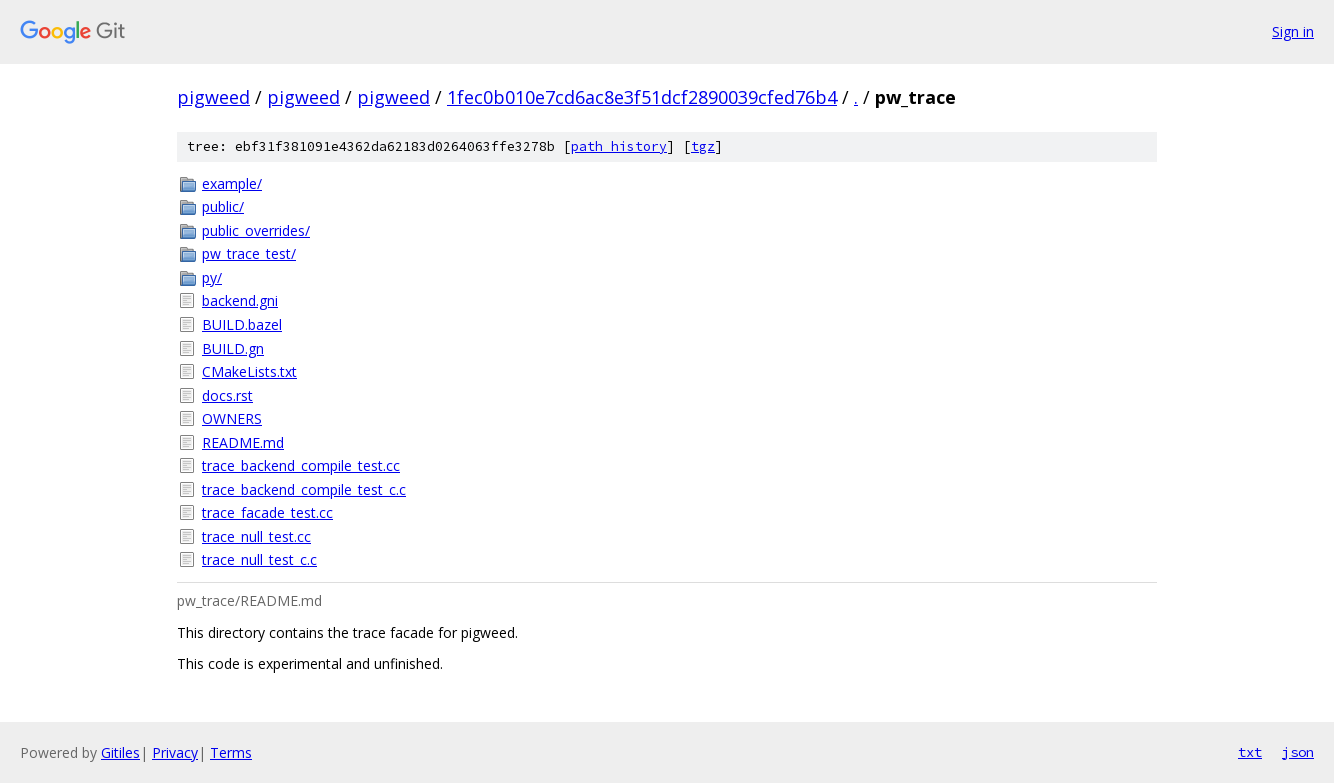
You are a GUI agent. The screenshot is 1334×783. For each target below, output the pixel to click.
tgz (703, 146)
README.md (243, 442)
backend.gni (240, 300)
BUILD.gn (233, 348)
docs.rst (227, 395)
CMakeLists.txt (249, 371)
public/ (223, 206)
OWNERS (232, 418)
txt (1250, 752)
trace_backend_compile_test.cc (301, 465)
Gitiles (120, 752)
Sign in (1293, 31)
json (1298, 752)
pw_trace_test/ (249, 253)
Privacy (175, 752)
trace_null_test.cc (256, 536)
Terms (231, 752)
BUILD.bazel (242, 324)
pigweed (213, 97)
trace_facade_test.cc (267, 512)
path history (619, 146)
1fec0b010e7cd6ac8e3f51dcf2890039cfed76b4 (642, 97)
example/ (232, 183)
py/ (212, 277)
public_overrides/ (256, 230)
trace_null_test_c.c (259, 559)
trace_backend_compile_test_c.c (304, 489)
